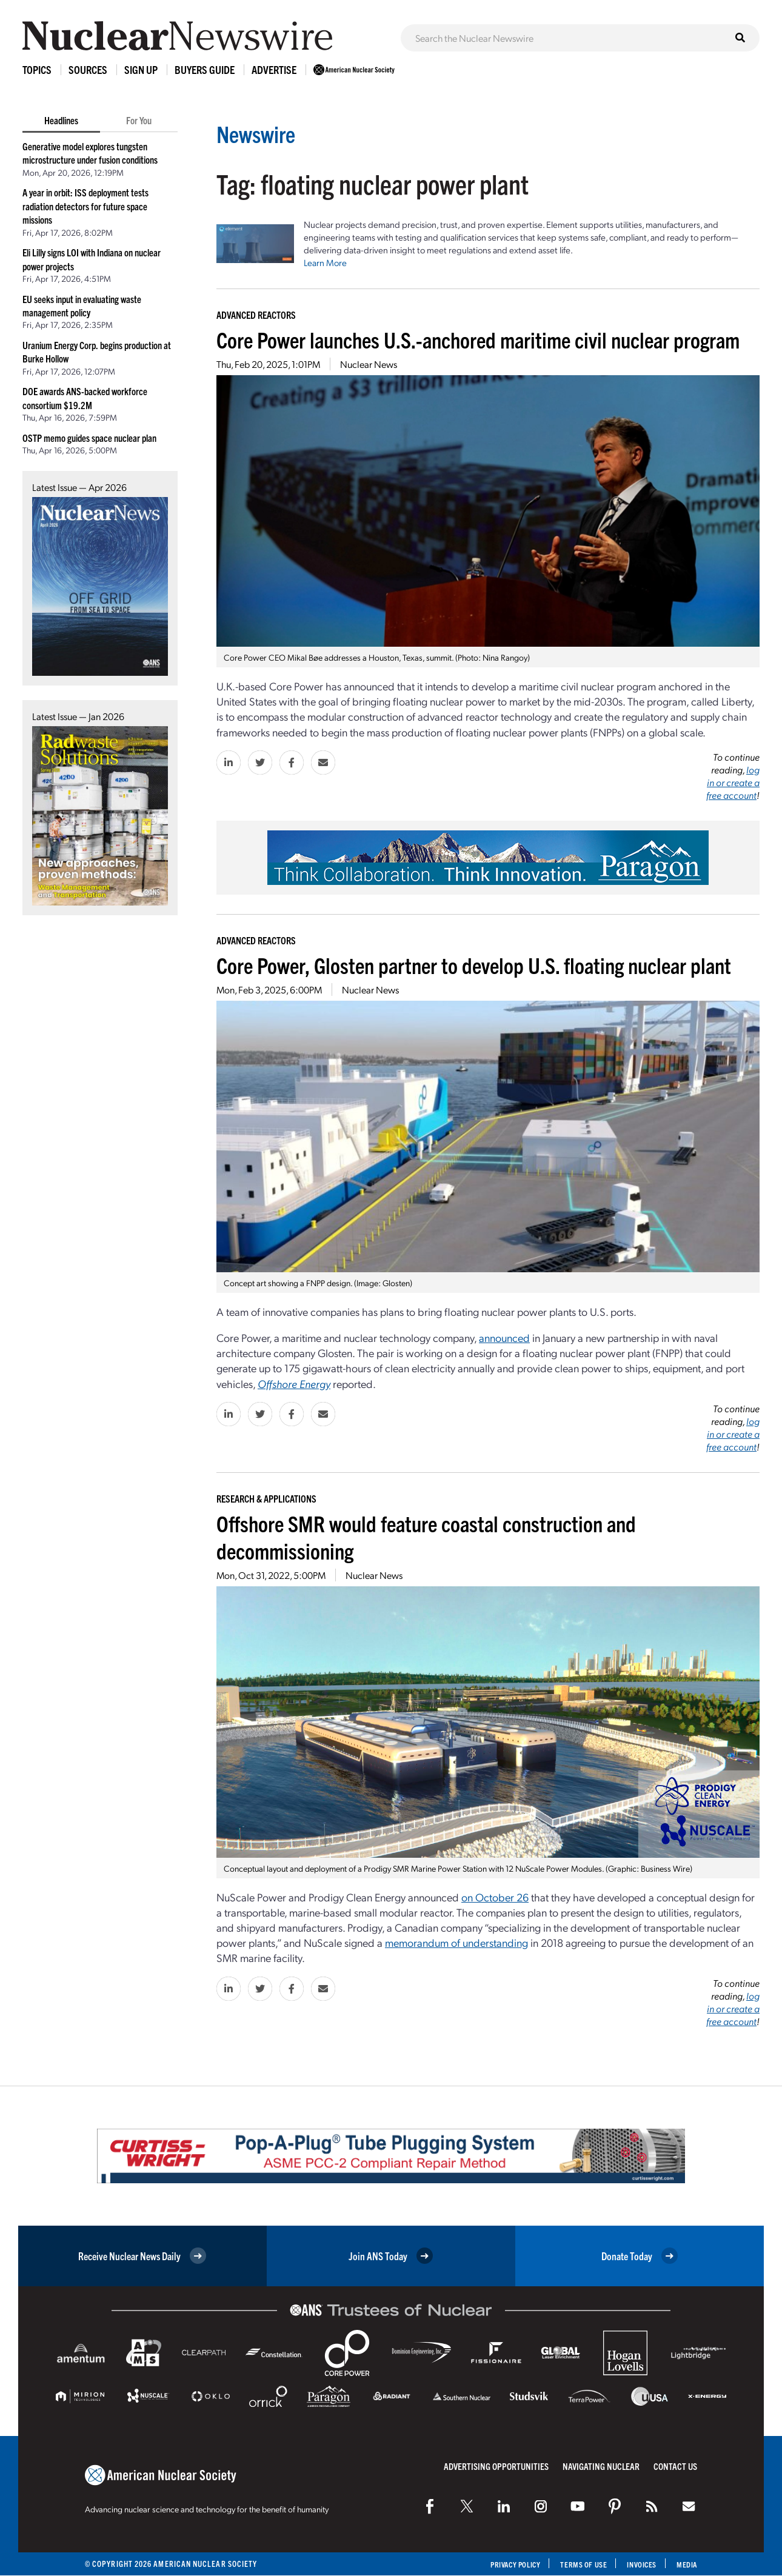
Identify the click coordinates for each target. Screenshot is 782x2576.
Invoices (638, 2564)
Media (686, 2564)
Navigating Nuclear (601, 2466)
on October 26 (495, 1897)
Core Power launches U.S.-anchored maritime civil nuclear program (478, 339)
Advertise (274, 69)
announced (504, 1337)
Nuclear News (368, 364)
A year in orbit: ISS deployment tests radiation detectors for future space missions (85, 205)
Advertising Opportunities (496, 2466)
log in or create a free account (733, 782)
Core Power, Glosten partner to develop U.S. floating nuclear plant (473, 964)
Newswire (263, 131)
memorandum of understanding (456, 1942)
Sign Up (141, 69)
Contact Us (675, 2466)
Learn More (325, 262)
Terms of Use (577, 2564)
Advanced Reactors (256, 315)
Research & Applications (266, 1498)
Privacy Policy (503, 2564)
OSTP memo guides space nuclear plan (89, 438)
